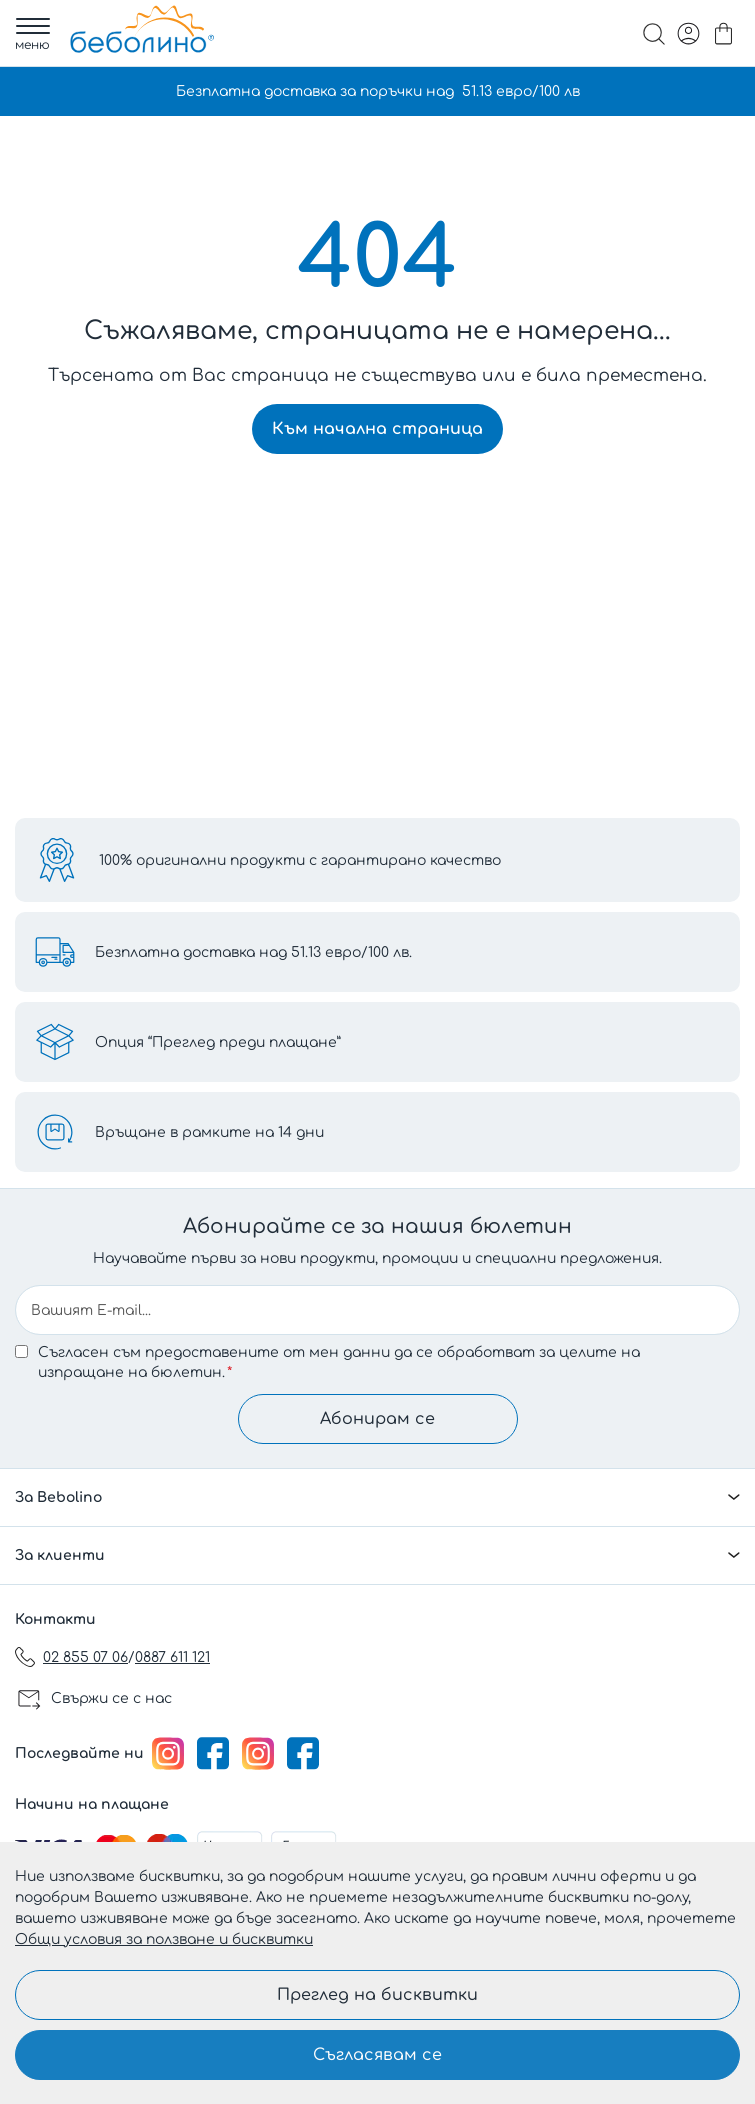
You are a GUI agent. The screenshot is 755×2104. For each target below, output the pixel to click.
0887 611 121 (172, 1657)
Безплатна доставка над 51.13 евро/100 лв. (253, 952)
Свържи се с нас (111, 1698)
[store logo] (142, 29)
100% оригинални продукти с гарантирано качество (300, 860)
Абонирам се (377, 1419)
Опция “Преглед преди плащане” (218, 1042)
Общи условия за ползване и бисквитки (164, 1939)
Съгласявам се (377, 2055)
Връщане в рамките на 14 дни (209, 1132)
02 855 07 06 (85, 1657)
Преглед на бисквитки (377, 1995)
